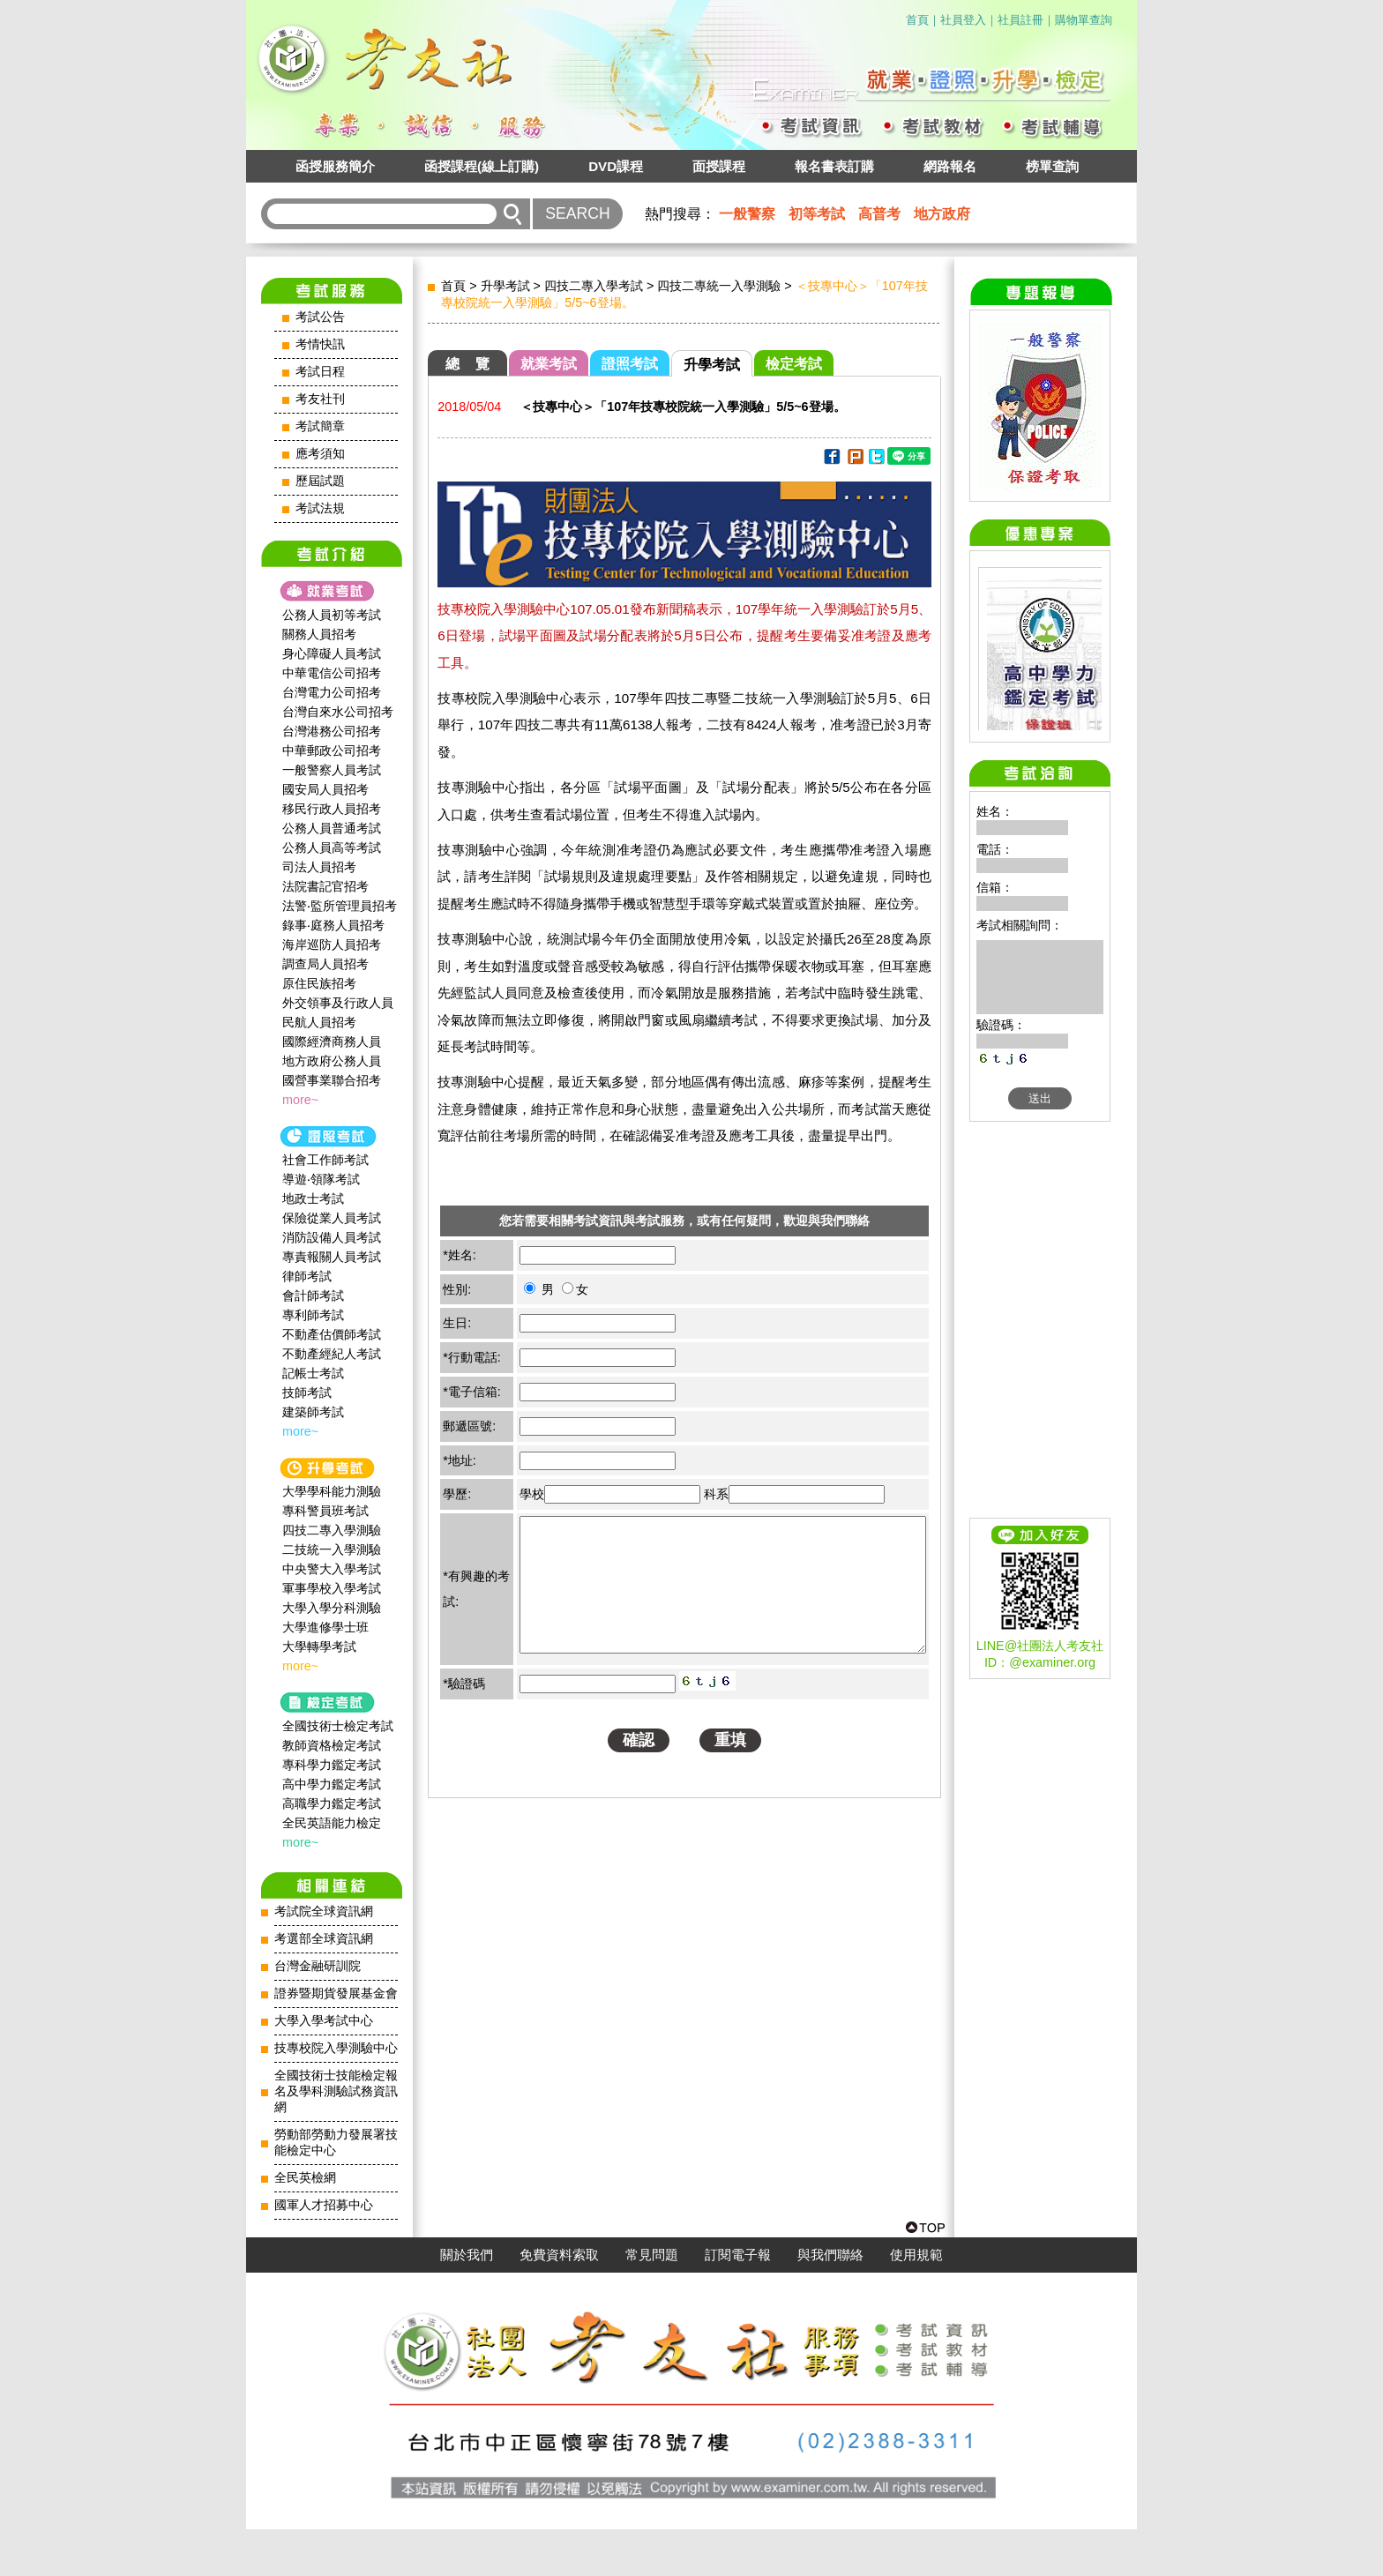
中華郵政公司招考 (331, 750)
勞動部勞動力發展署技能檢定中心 (336, 2142)
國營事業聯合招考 (331, 1080)
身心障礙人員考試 (331, 653)
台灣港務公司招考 (331, 731)
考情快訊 (320, 344)
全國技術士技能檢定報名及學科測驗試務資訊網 (336, 2091)
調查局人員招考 (325, 964)
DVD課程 (615, 166)
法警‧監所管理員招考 (339, 906)
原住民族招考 (319, 983)
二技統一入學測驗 (331, 1549)
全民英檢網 (305, 2177)
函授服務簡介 (335, 166)
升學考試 (505, 286)
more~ (300, 1100)
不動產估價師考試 (331, 1334)
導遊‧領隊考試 (321, 1179)
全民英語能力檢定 (331, 1823)
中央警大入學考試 (331, 1569)
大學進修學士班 (325, 1627)
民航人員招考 (319, 1022)
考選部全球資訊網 (323, 1938)
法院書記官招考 (325, 886)
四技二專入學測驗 (331, 1530)
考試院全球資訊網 (323, 1911)
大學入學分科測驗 (331, 1608)
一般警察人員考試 (331, 770)
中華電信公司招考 (331, 673)
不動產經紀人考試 (331, 1354)
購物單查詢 (1083, 19)
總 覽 (467, 363)
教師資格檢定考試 (331, 1745)
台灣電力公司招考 (331, 692)
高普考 (879, 213)
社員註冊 (1020, 19)
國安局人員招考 (325, 789)
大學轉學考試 (319, 1646)
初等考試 (817, 213)
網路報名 (949, 166)
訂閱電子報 (738, 2302)
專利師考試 (313, 1315)
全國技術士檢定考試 (337, 1726)
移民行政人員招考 (331, 809)
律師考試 (307, 1276)
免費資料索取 (559, 2302)
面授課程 (718, 166)
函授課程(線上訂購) (481, 166)
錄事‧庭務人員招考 (333, 925)
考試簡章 (320, 426)
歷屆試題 (320, 481)
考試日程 (320, 371)
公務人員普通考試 (331, 828)
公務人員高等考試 (331, 847)
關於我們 (466, 2302)
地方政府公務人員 (331, 1061)
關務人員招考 (319, 634)
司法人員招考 (319, 867)
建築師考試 (313, 1412)
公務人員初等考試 (331, 615)
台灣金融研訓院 (317, 1966)
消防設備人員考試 (331, 1237)
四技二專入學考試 (593, 286)
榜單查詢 (1052, 166)
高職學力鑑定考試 (331, 1803)
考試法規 (320, 508)
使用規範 (916, 2302)
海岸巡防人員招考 (331, 944)
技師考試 (307, 1392)
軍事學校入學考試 (331, 1588)
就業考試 (548, 363)
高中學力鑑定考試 (331, 1784)
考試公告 (320, 317)
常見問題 (651, 2302)
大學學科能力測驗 (331, 1491)
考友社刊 (320, 399)
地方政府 (942, 213)
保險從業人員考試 (331, 1218)
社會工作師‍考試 (325, 1160)
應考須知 (320, 453)
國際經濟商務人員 (331, 1041)
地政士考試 (313, 1198)
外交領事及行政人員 (337, 1003)
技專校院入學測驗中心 (336, 2048)
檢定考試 (794, 363)
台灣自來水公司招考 (337, 712)
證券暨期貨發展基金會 (336, 1993)
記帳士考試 (313, 1373)
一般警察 (747, 213)
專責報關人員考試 (331, 1257)
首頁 (917, 19)
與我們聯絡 (830, 2302)
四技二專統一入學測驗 (719, 286)
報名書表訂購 (834, 166)
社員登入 (963, 19)
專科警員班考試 (325, 1511)
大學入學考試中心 (323, 2020)
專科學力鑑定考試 (331, 1765)
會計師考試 (313, 1295)
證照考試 (630, 363)
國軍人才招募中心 (323, 2205)
